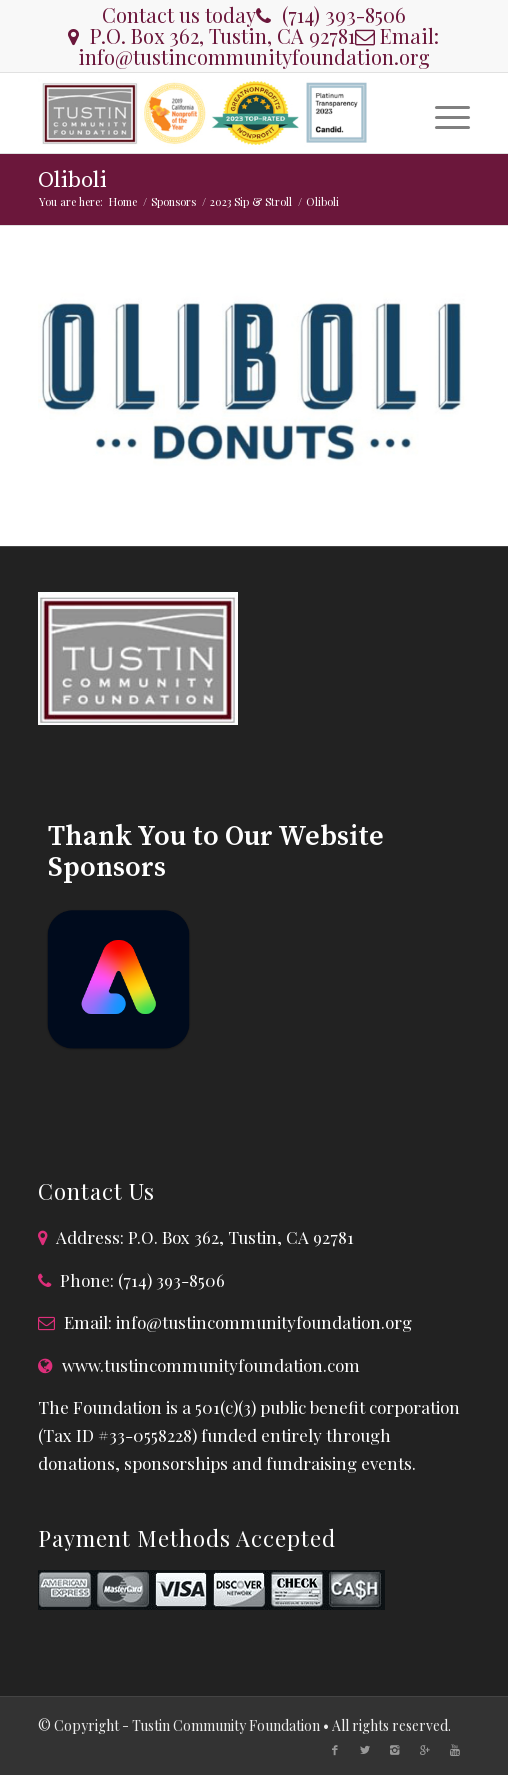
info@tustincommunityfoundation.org (254, 56)
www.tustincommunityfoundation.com (211, 1365)
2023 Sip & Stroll (251, 201)
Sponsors (173, 201)
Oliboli (72, 180)
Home (123, 201)
